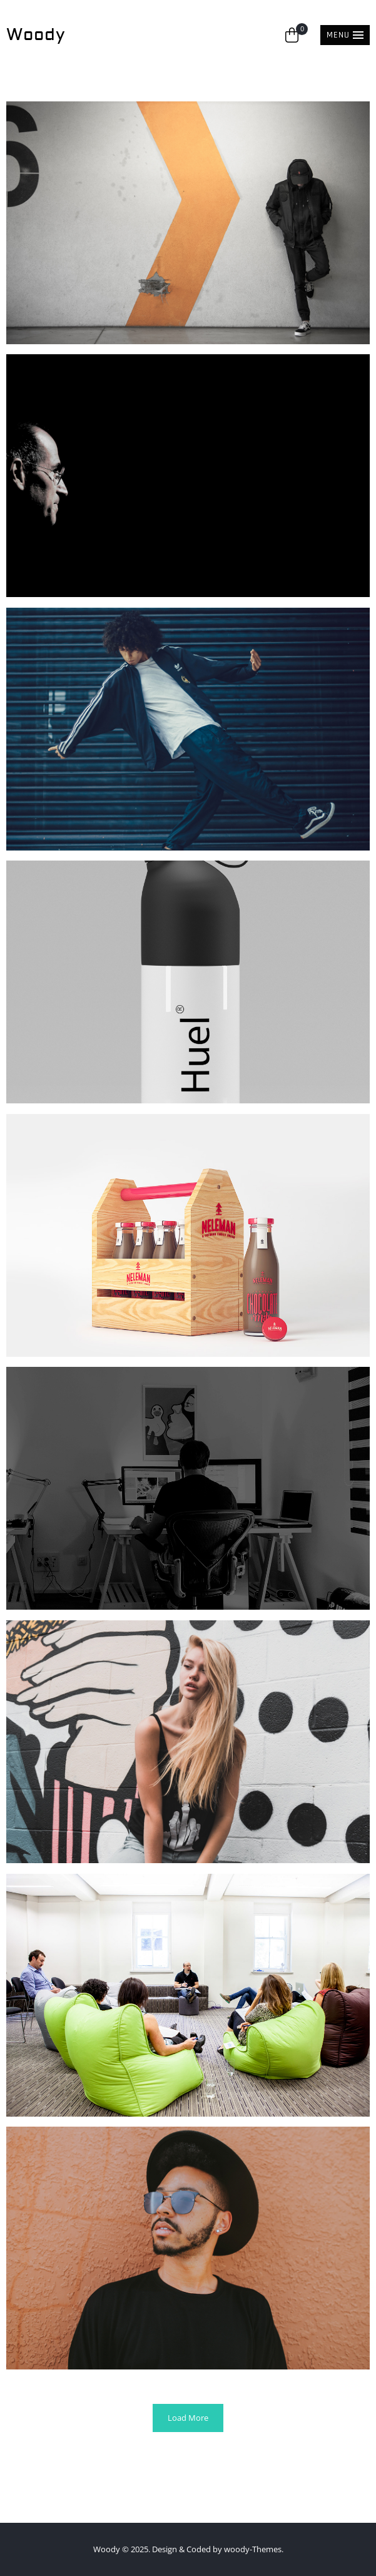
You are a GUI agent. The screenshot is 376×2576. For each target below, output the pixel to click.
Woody (36, 34)
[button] (345, 35)
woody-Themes (253, 2549)
